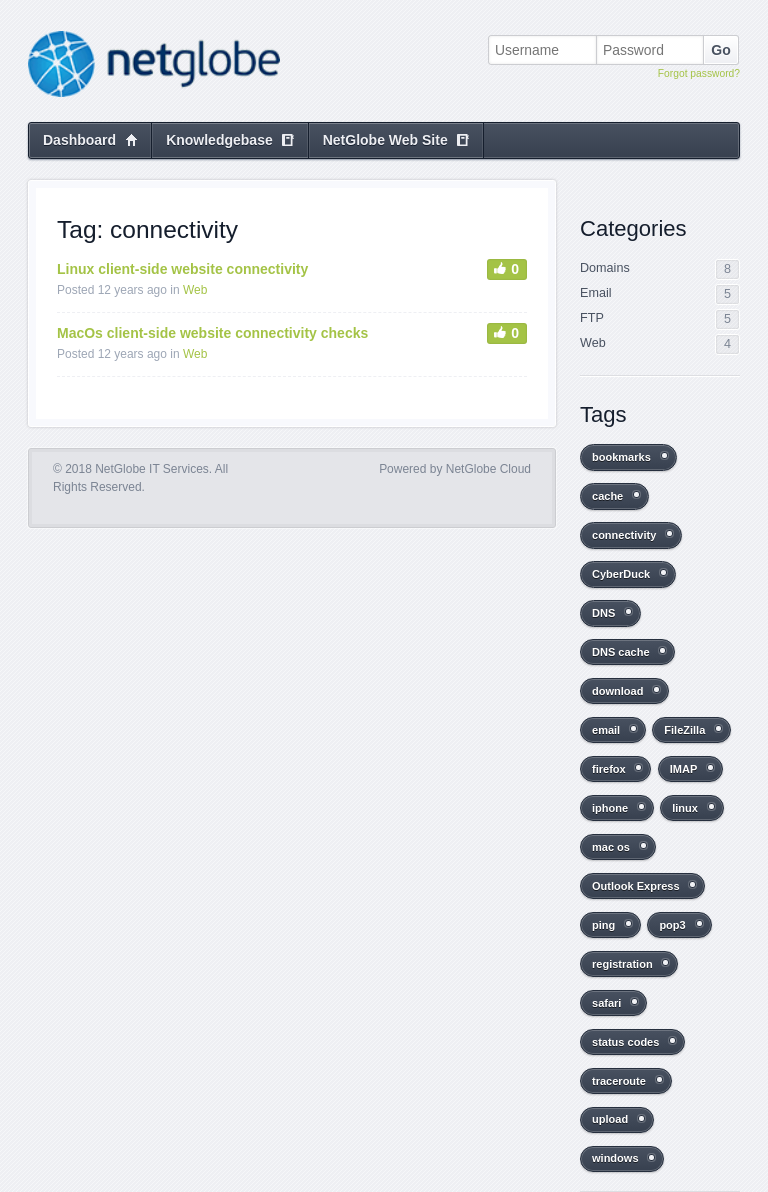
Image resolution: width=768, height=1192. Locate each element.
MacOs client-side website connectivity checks (212, 333)
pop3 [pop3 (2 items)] (672, 925)
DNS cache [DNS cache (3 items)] (621, 652)
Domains (605, 268)
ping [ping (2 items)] (603, 925)
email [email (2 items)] (606, 730)
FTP (592, 318)
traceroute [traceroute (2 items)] (619, 1081)
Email (596, 293)
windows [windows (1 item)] (615, 1158)
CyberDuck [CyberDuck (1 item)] (621, 574)
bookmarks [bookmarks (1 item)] (621, 457)
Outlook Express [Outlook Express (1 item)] (636, 886)
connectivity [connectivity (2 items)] (624, 535)
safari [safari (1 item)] (606, 1003)
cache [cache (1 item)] (607, 496)
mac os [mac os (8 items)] (611, 847)
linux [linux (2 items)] (685, 808)
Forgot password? (699, 73)
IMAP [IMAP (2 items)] (684, 769)
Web (195, 290)
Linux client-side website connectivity (182, 269)
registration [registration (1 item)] (622, 964)
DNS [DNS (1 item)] (603, 613)
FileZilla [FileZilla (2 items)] (684, 730)
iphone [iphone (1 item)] (610, 808)
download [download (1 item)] (617, 691)
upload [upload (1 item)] (610, 1119)
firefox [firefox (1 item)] (609, 769)
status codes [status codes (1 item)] (625, 1042)
